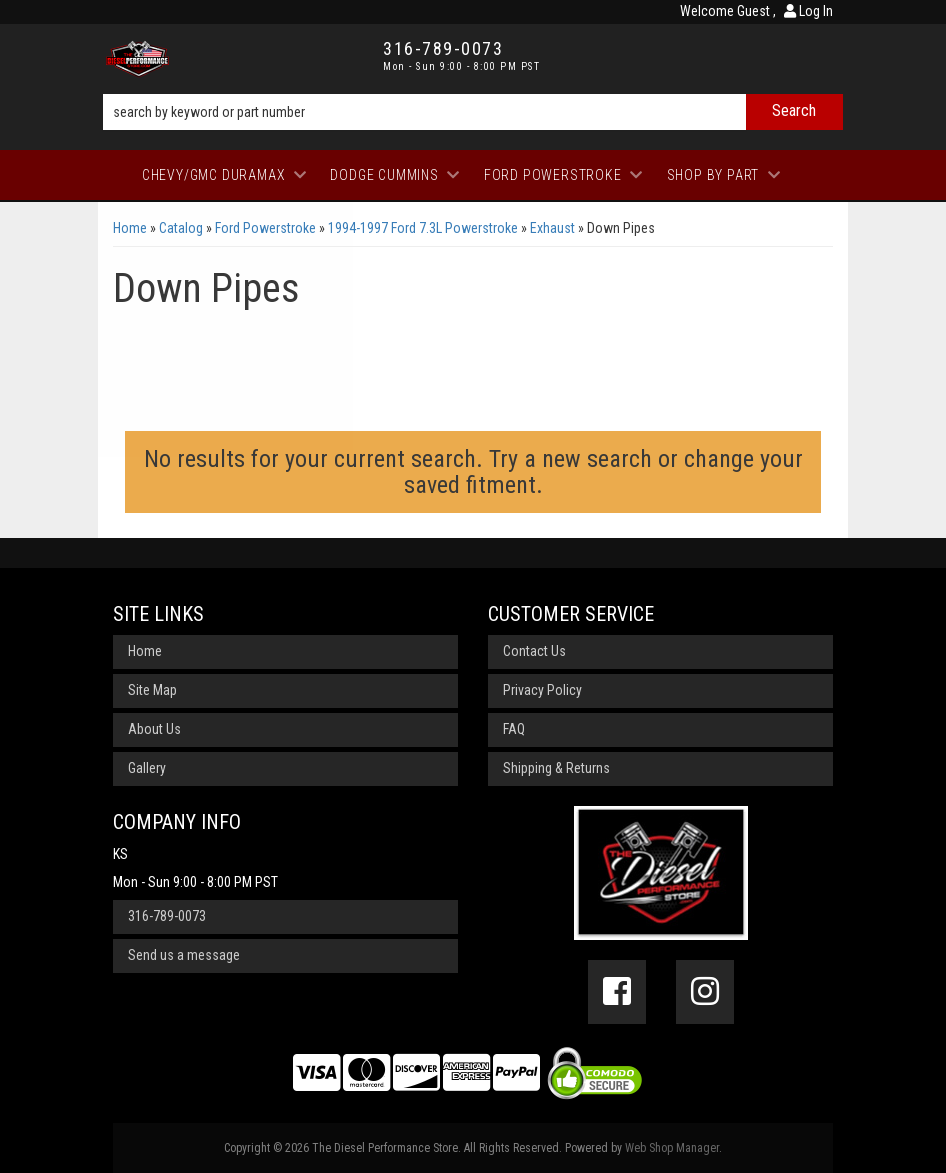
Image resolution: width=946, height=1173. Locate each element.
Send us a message (184, 955)
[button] (473, 112)
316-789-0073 (167, 916)
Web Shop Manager (672, 1148)
